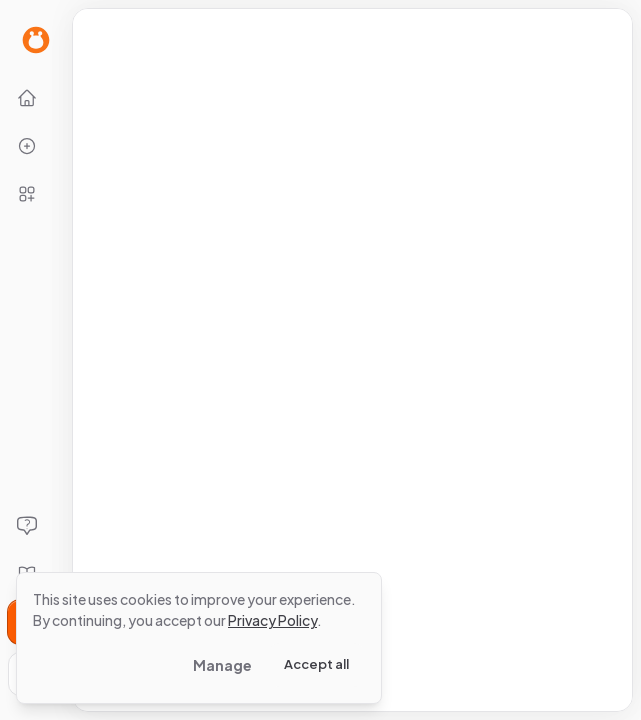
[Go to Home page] (36, 40)
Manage (222, 665)
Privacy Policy (272, 620)
